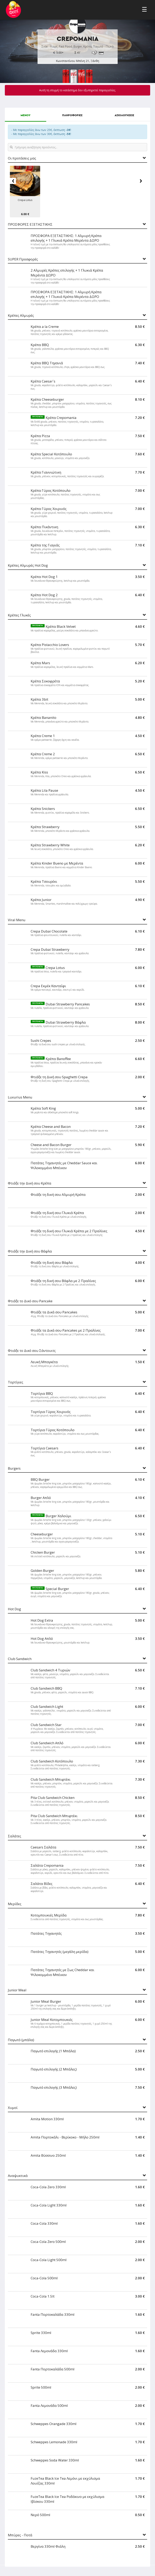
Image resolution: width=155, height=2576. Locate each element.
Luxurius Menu (20, 1097)
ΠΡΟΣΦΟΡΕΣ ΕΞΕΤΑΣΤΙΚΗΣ (30, 224)
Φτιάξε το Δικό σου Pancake (30, 1301)
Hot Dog (14, 1609)
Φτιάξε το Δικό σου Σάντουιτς (32, 1351)
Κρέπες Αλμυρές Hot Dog (28, 565)
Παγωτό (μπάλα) (21, 2040)
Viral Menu (16, 920)
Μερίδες (14, 1904)
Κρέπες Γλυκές (19, 615)
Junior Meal (17, 1990)
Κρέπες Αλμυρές (21, 316)
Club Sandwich (19, 1659)
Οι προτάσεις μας (22, 158)
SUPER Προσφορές (23, 259)
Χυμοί (13, 2108)
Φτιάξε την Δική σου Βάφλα (30, 1251)
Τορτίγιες (15, 1382)
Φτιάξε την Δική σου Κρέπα (29, 1183)
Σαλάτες (14, 1836)
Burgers (14, 1468)
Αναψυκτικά (18, 2176)
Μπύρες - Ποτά (20, 2535)
